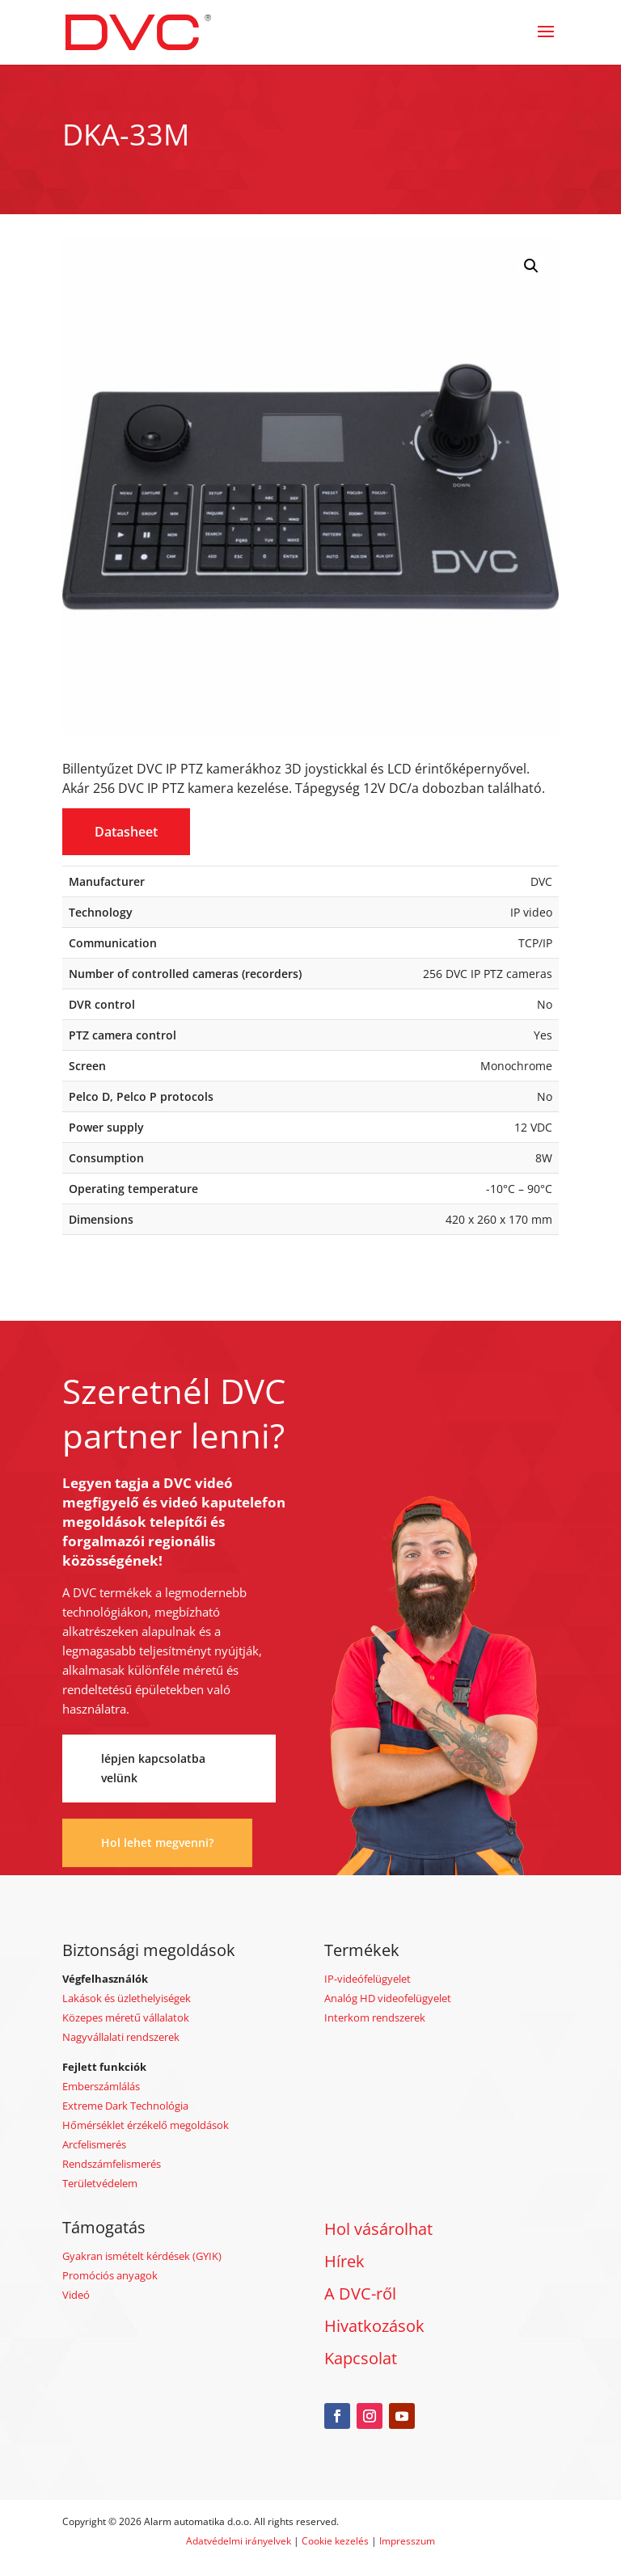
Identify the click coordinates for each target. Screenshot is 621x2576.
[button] (531, 265)
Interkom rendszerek (374, 2017)
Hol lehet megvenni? (157, 1842)
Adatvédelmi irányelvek (240, 2541)
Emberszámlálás (101, 2086)
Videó (76, 2294)
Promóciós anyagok (110, 2275)
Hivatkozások (374, 2326)
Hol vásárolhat (378, 2229)
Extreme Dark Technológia (125, 2105)
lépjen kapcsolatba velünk (153, 1768)
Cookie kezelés (335, 2541)
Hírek (344, 2261)
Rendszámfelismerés (111, 2164)
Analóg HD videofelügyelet (387, 1998)
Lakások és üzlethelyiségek (126, 1998)
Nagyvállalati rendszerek (121, 2037)
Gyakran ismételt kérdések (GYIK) (142, 2256)
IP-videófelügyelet (367, 1978)
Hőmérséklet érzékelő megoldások (145, 2125)
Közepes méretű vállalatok (125, 2017)
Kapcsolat (360, 2358)
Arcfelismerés (94, 2144)
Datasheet (126, 832)
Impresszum (407, 2541)
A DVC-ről (360, 2293)
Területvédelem (99, 2183)
